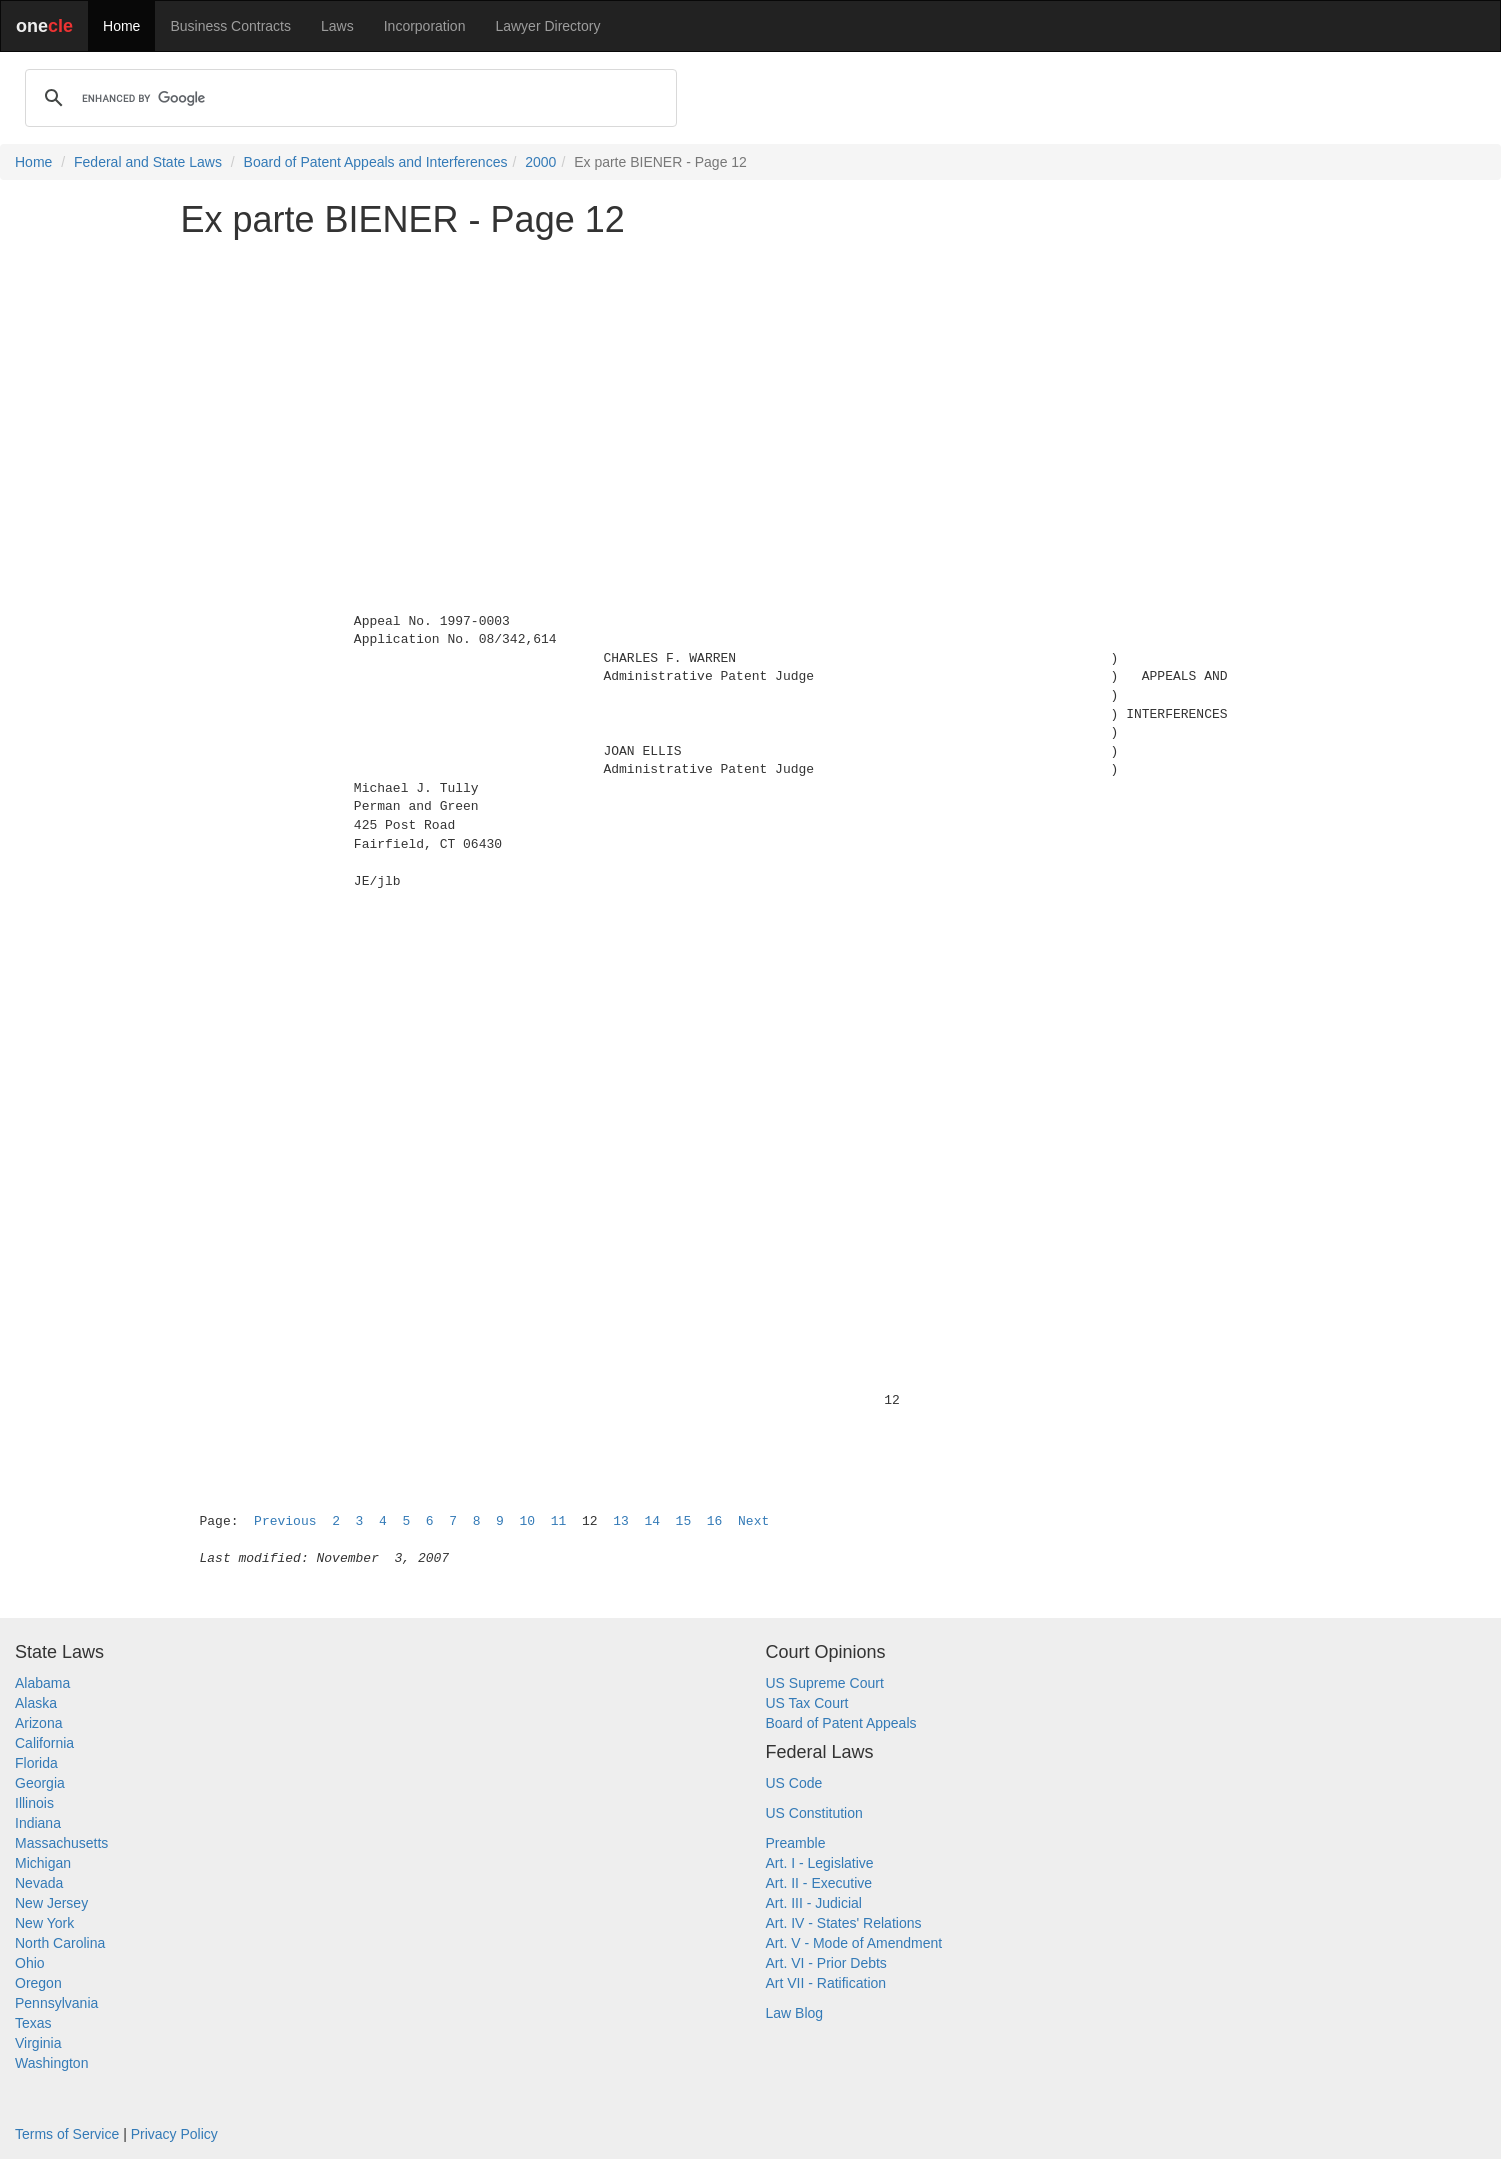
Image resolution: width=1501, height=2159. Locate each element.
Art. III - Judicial (814, 1903)
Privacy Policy (174, 2134)
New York (44, 1923)
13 (621, 1521)
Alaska (36, 1703)
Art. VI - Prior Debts (826, 1963)
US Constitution (814, 1813)
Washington (51, 2063)
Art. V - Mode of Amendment (854, 1943)
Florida (36, 1763)
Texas (33, 2023)
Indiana (38, 1823)
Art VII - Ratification (826, 1983)
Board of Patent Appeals (841, 1723)
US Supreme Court (825, 1683)
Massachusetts (61, 1843)
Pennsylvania (56, 2003)
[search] (348, 98)
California (44, 1743)
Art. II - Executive (819, 1883)
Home (121, 26)
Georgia (40, 1783)
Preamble (796, 1843)
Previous (285, 1521)
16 (715, 1521)
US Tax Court (807, 1703)
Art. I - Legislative (820, 1863)
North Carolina (60, 1943)
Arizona (38, 1723)
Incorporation (425, 26)
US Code (794, 1783)
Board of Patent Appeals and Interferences (376, 162)
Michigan (43, 1863)
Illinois (34, 1803)
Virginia (38, 2043)
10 (528, 1521)
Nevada (39, 1883)
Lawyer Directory (547, 26)
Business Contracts (230, 26)
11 (559, 1521)
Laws (337, 26)
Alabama (42, 1683)
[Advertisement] (751, 394)
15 (684, 1521)
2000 (540, 162)
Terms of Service (67, 2134)
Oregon (38, 1983)
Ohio (30, 1963)
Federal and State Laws (148, 162)
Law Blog (795, 2013)
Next (753, 1521)
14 (652, 1521)
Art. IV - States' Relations (844, 1923)
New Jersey (51, 1903)
